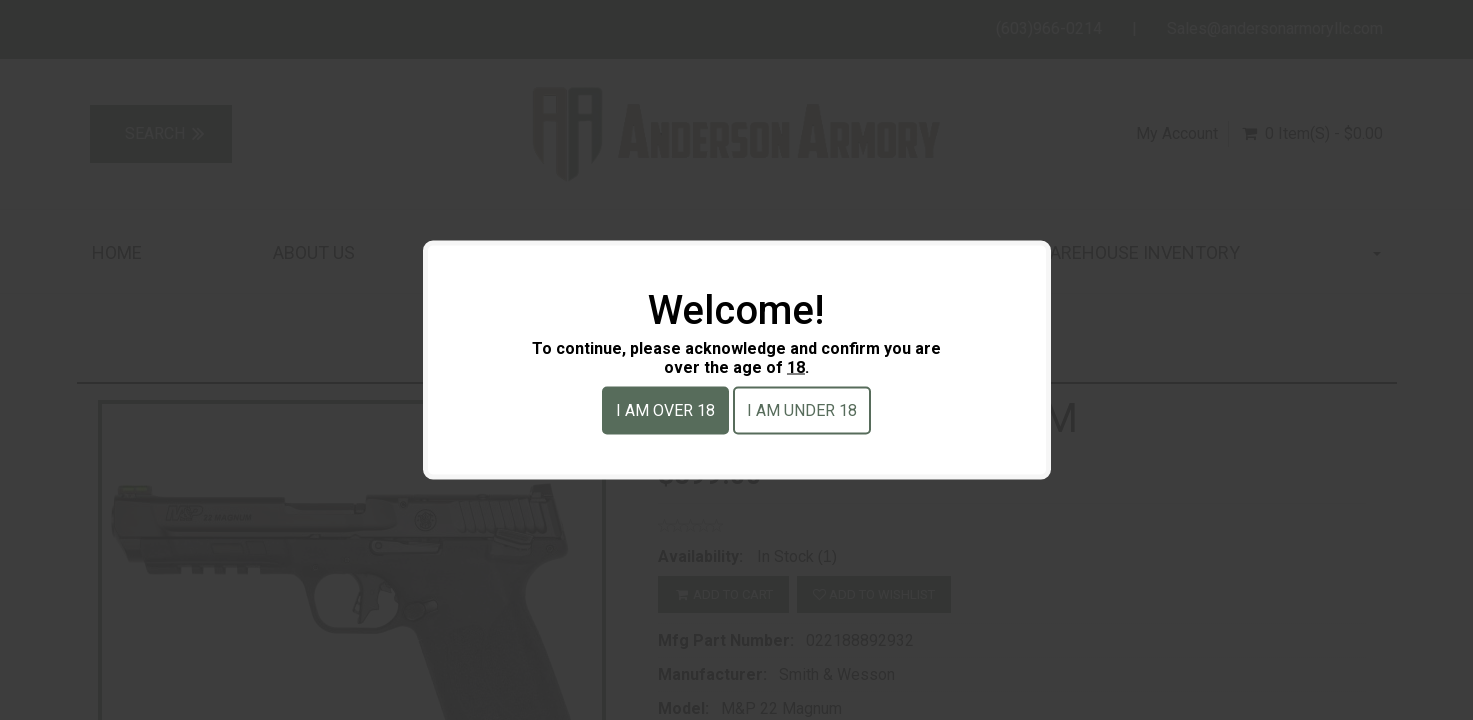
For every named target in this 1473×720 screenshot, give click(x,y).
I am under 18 (802, 410)
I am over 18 (665, 410)
